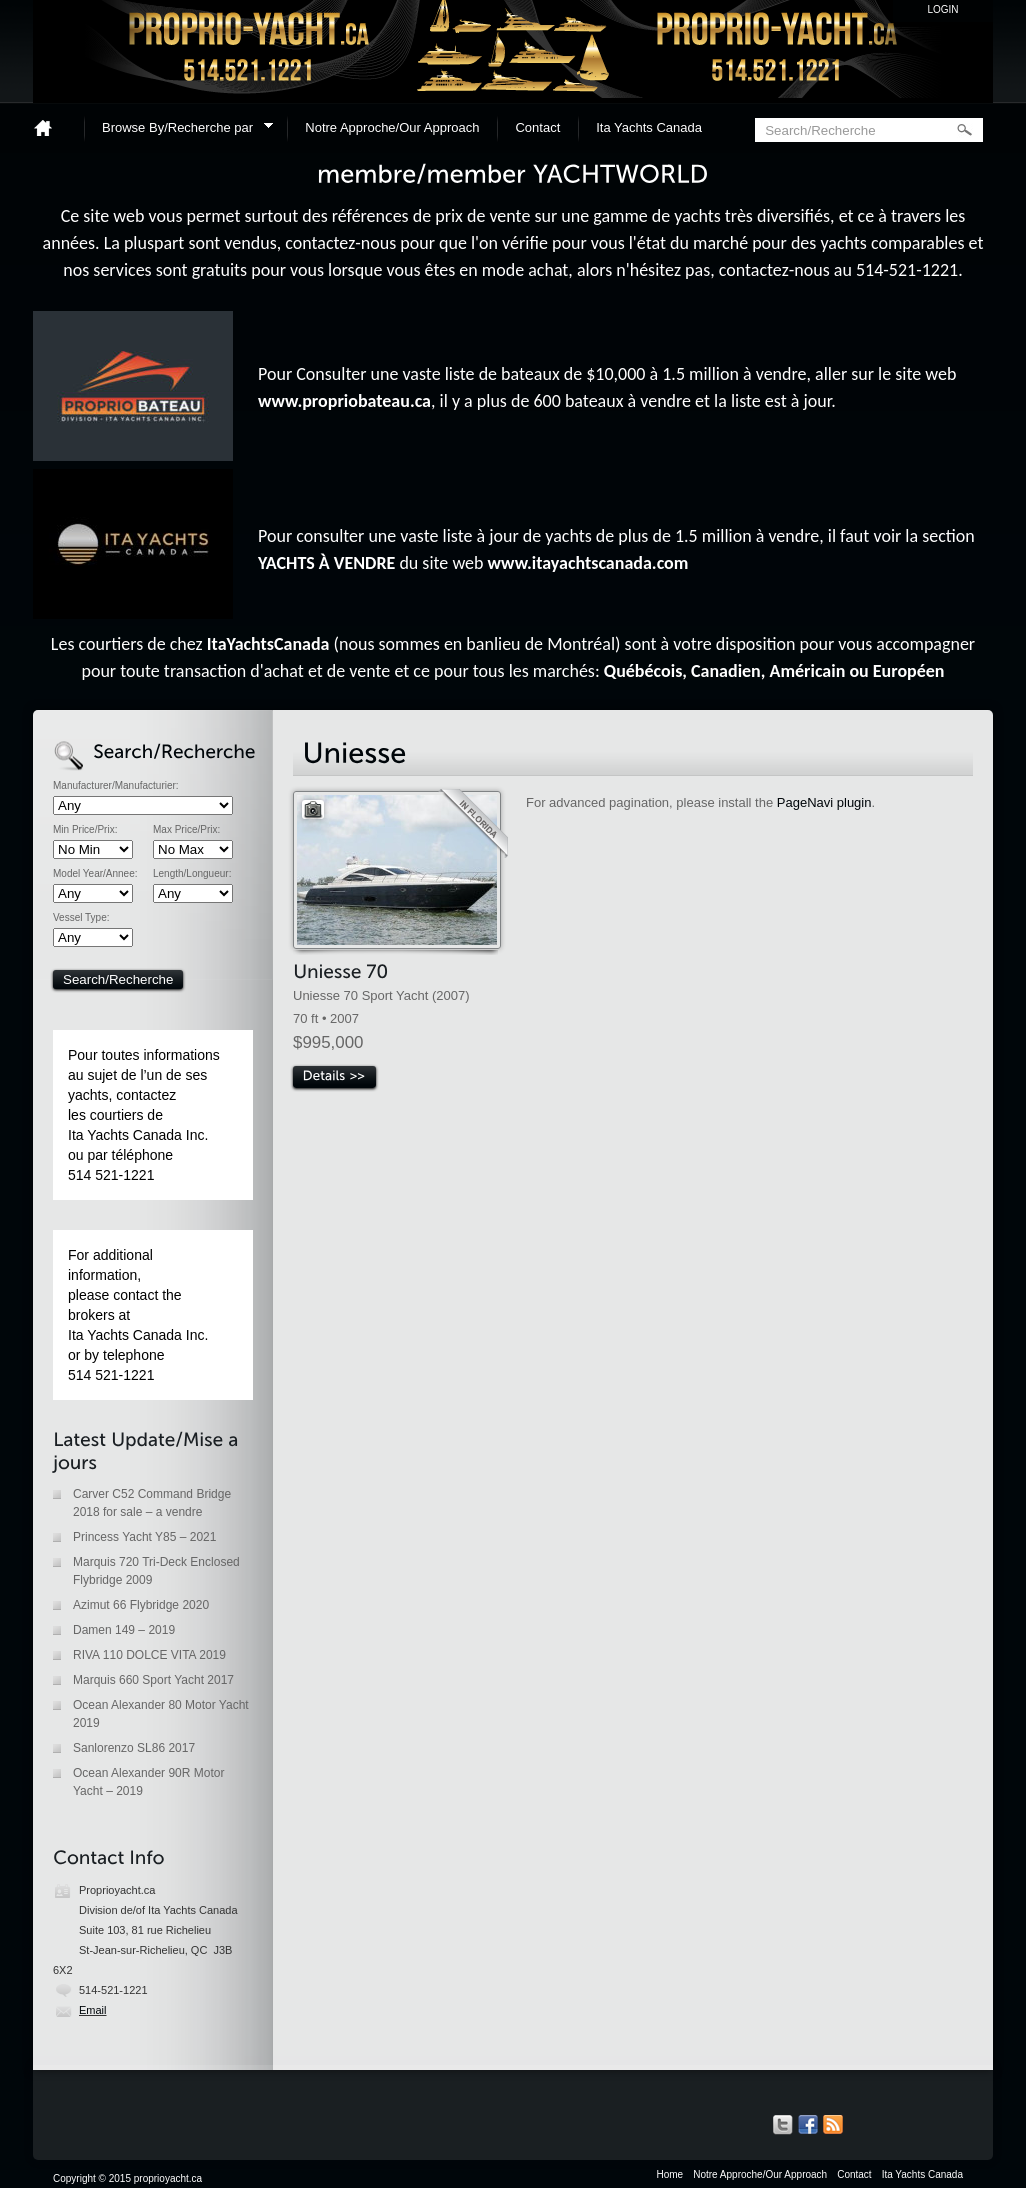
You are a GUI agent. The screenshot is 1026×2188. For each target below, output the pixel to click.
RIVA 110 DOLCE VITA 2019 (149, 1655)
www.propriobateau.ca (344, 401)
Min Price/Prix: (85, 830)
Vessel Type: (81, 918)
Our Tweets (783, 2125)
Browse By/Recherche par (181, 130)
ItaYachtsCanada (268, 644)
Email (93, 2010)
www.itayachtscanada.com (588, 563)
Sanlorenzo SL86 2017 (134, 1748)
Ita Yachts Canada (649, 127)
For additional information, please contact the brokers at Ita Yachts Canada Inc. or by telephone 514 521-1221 (138, 1315)
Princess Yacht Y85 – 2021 (144, 1537)
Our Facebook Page (808, 2125)
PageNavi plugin (824, 802)
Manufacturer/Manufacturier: (116, 786)
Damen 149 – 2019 (124, 1630)
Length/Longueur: (192, 874)
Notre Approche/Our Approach (392, 127)
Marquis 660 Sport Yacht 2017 (153, 1680)
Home (51, 127)
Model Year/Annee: (95, 874)
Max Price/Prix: (186, 830)
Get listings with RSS (833, 2125)
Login (942, 9)
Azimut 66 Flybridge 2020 (141, 1605)
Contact (537, 127)
